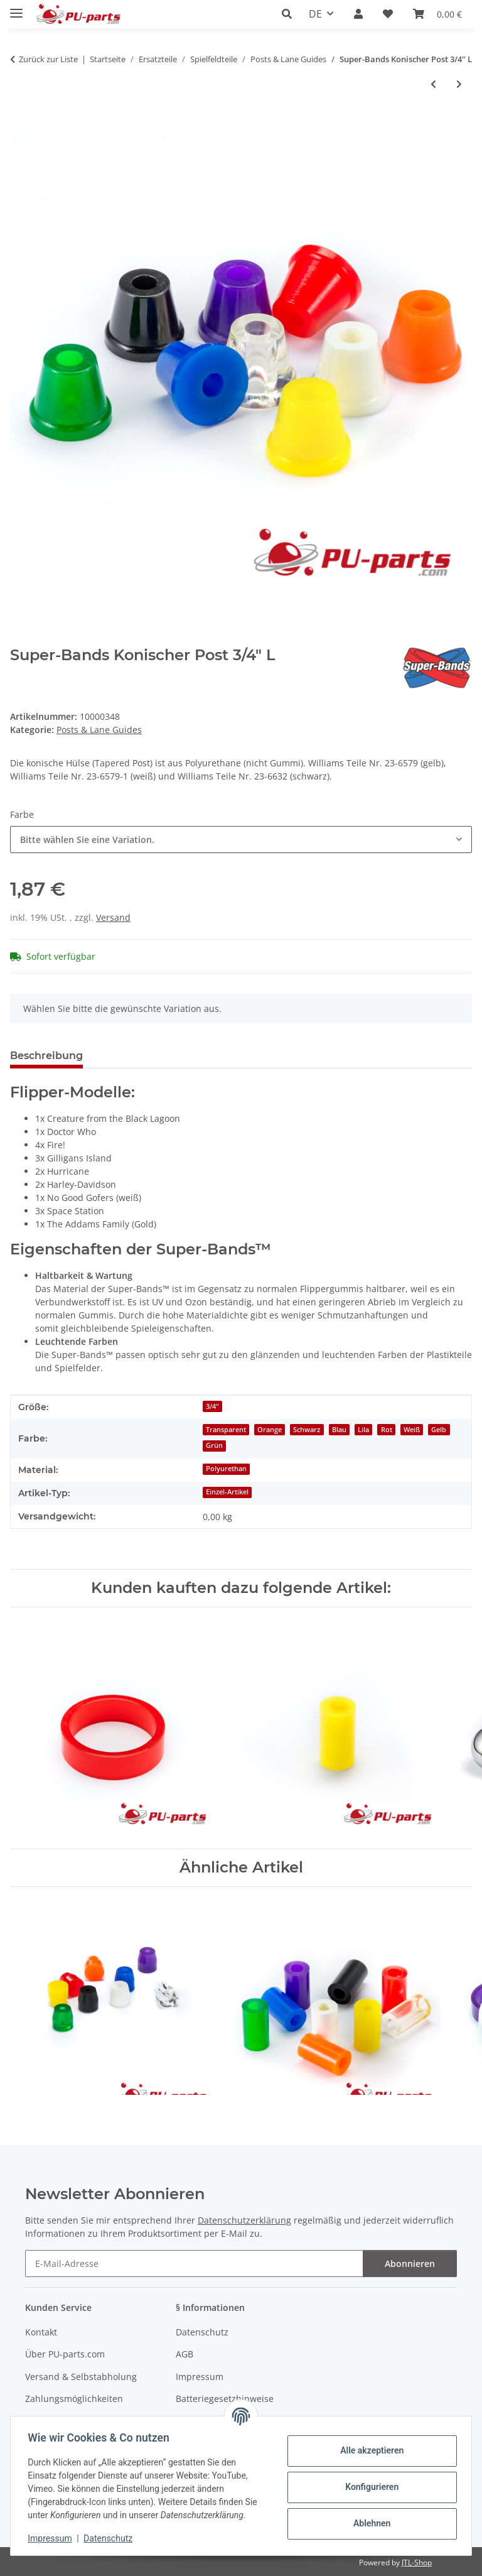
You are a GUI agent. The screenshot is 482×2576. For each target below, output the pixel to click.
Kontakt (41, 2332)
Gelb (438, 1429)
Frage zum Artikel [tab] (149, 1056)
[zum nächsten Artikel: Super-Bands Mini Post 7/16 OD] (459, 83)
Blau (339, 1429)
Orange (269, 1429)
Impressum (53, 2538)
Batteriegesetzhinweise (225, 2399)
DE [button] (315, 14)
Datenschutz (111, 2538)
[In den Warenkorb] (20, 126)
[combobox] (241, 839)
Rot (386, 1429)
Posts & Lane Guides (99, 730)
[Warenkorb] (437, 13)
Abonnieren (410, 2263)
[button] (290, 13)
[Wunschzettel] (388, 13)
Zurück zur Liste (48, 59)
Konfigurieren (368, 2487)
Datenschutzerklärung (244, 2220)
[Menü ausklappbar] (16, 8)
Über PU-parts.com (65, 2354)
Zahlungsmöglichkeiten (74, 2399)
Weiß (412, 1429)
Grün (214, 1445)
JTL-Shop (417, 2562)
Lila (363, 1429)
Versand (113, 917)
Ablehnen (368, 2523)
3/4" (212, 1406)
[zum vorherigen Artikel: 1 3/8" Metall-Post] (433, 83)
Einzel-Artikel (227, 1491)
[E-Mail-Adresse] (194, 2263)
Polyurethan (226, 1468)
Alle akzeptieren (368, 2450)
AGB (184, 2354)
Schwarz (306, 1429)
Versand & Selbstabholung (81, 2377)
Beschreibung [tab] (46, 1056)
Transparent (226, 1429)
